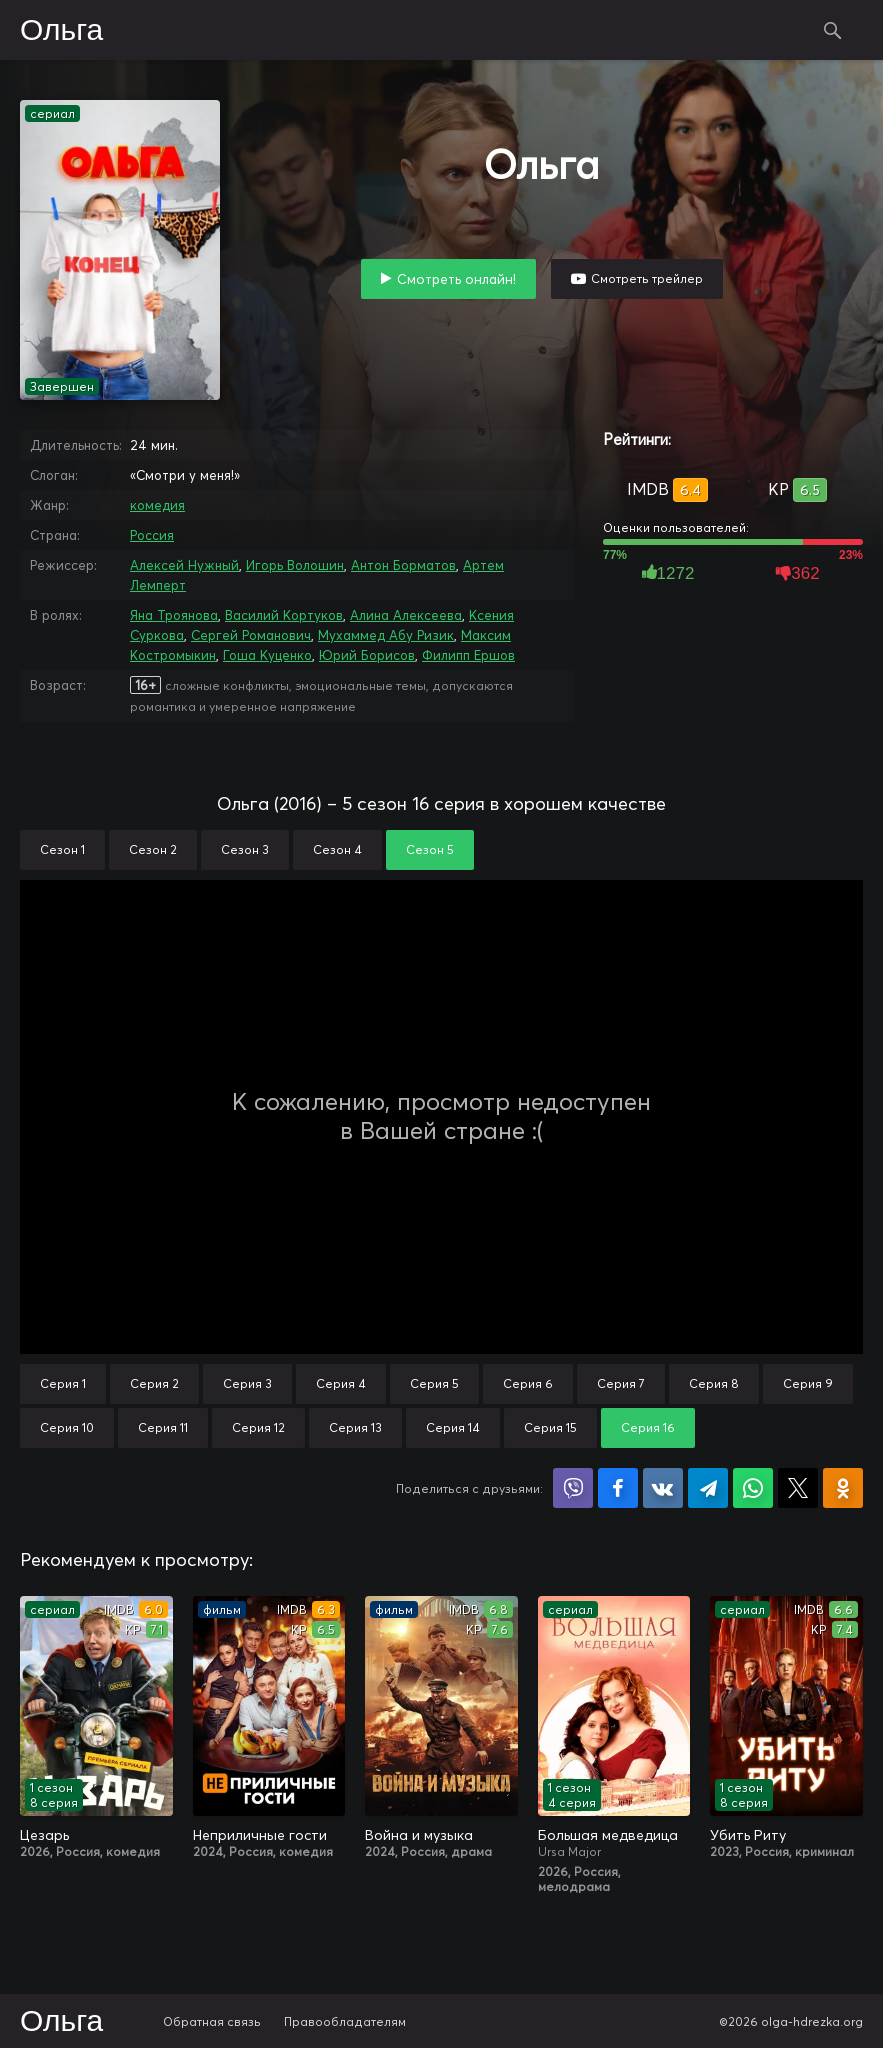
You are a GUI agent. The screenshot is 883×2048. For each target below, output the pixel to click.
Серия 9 (808, 1383)
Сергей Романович (251, 635)
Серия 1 (63, 1383)
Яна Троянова (174, 615)
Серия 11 (163, 1427)
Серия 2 (154, 1383)
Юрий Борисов (367, 655)
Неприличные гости (260, 1835)
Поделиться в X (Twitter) (798, 1488)
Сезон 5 (430, 849)
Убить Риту (748, 1835)
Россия (152, 535)
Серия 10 (67, 1427)
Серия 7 (621, 1383)
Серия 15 (550, 1427)
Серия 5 (434, 1383)
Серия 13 (355, 1427)
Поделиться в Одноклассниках (843, 1488)
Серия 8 (714, 1383)
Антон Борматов (403, 565)
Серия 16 (648, 1427)
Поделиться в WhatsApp (753, 1488)
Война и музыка (419, 1835)
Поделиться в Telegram (708, 1488)
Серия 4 (341, 1383)
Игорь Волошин (295, 565)
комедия (157, 505)
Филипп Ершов (468, 655)
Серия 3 (247, 1383)
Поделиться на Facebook (618, 1488)
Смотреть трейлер (647, 278)
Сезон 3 (245, 849)
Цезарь (44, 1835)
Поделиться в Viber (573, 1488)
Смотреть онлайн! (456, 279)
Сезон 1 (62, 849)
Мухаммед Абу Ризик (386, 635)
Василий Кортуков (284, 615)
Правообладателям (345, 2021)
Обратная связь (212, 2021)
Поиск (833, 30)
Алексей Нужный (184, 565)
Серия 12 (258, 1427)
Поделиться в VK (663, 1488)
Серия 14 (453, 1427)
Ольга (61, 31)
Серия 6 (528, 1383)
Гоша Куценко (267, 655)
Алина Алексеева (406, 615)
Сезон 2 (153, 849)
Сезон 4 (337, 849)
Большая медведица (608, 1835)
